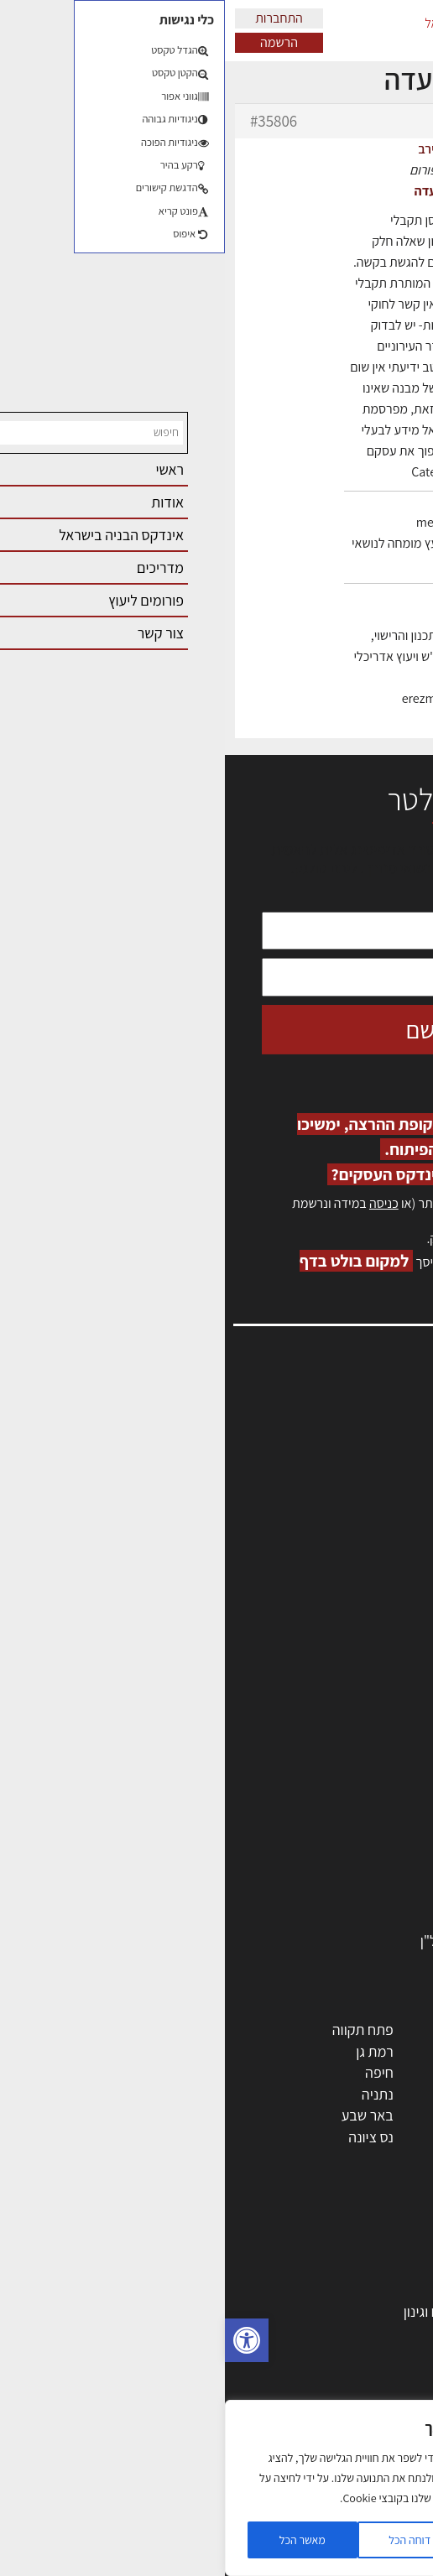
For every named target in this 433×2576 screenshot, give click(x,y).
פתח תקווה (138, 2029)
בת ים (390, 2137)
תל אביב (382, 2029)
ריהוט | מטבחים (363, 1855)
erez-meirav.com (268, 719)
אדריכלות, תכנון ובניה (354, 1419)
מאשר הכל (78, 2539)
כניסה (159, 1203)
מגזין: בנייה (383, 1581)
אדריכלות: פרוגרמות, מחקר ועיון (317, 2246)
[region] (184, 2488)
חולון (393, 2072)
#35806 (48, 121)
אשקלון (267, 2137)
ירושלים (265, 2029)
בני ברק (266, 2115)
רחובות (267, 2051)
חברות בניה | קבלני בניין (340, 1790)
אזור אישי (389, 1491)
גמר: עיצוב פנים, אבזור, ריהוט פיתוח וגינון (292, 2311)
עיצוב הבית (375, 2418)
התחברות (54, 18)
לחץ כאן (319, 1238)
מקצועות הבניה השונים (342, 1812)
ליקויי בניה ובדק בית (350, 2376)
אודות (398, 1564)
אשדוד (387, 2094)
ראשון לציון (376, 2051)
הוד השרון (379, 2115)
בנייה (392, 2268)
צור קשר (391, 1545)
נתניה (153, 2094)
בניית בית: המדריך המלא (336, 2289)
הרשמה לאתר (376, 1509)
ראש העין (381, 2158)
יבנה (274, 2158)
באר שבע (143, 2115)
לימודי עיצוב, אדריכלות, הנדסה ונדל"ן (301, 1940)
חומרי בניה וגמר (362, 1833)
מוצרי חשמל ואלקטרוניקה (334, 1876)
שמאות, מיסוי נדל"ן (361, 1436)
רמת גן (150, 2051)
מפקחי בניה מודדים (351, 1769)
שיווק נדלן (378, 2483)
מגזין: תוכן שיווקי (369, 1600)
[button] (22, 2340)
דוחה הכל (185, 2539)
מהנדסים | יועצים (358, 1747)
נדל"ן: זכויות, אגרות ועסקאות (325, 2397)
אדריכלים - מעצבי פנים (341, 1726)
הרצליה (266, 2072)
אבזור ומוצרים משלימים (340, 1919)
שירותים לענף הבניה (349, 1897)
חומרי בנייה (374, 2333)
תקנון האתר (382, 1617)
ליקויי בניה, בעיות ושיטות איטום (329, 1455)
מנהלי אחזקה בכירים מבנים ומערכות (312, 1473)
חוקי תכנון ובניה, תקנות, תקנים (321, 2354)
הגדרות (292, 2539)
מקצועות (381, 1705)
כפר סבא (262, 2094)
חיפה (154, 2072)
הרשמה (54, 42)
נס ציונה (146, 2137)
